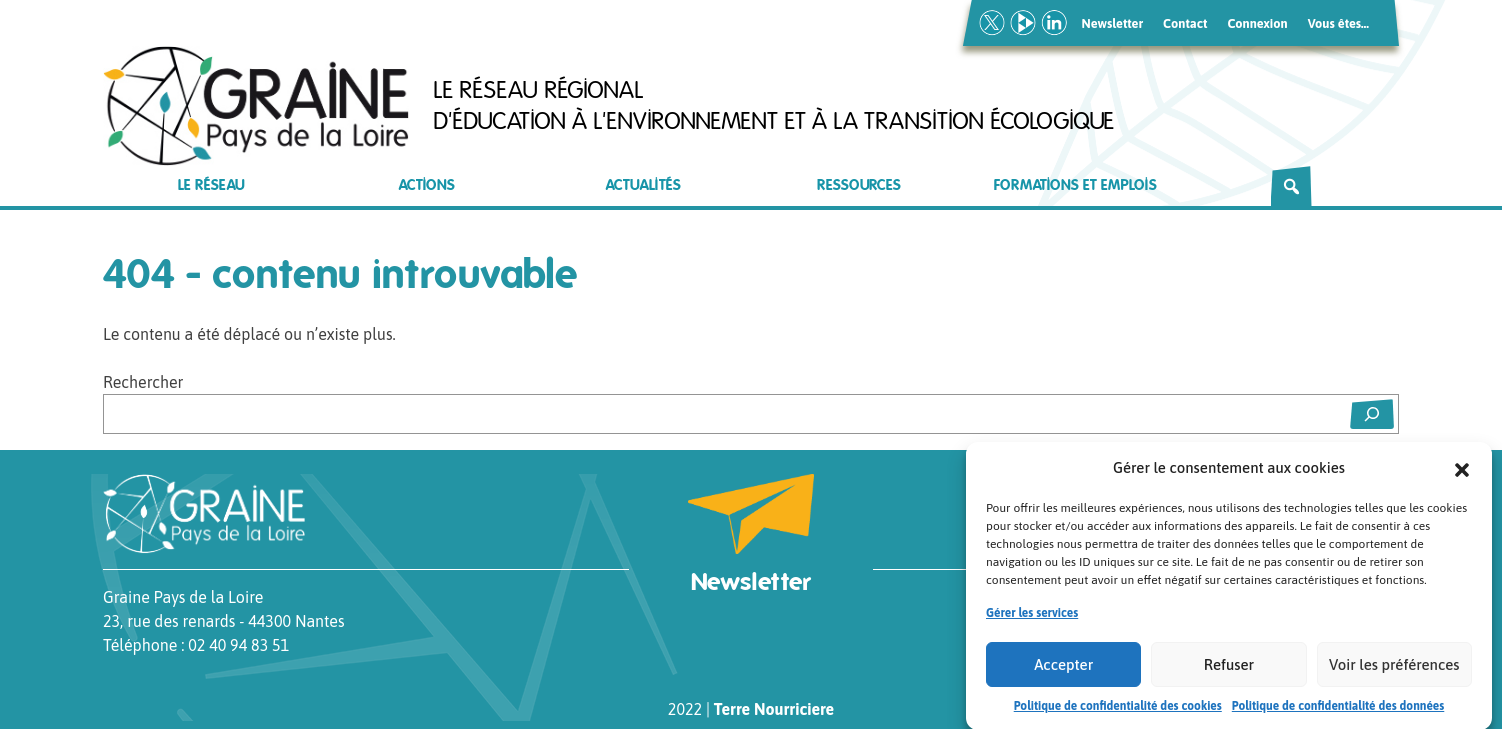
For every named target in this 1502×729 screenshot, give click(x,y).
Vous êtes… (1338, 23)
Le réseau (211, 185)
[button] (1462, 473)
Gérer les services (1032, 618)
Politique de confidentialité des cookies (1118, 711)
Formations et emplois (1075, 185)
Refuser (1229, 669)
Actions (427, 185)
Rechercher (143, 382)
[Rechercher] (1291, 186)
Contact (1185, 23)
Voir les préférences (1394, 669)
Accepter (1063, 669)
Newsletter (1113, 23)
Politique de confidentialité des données (1338, 711)
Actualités (643, 185)
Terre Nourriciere (774, 709)
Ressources (859, 185)
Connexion (1257, 23)
